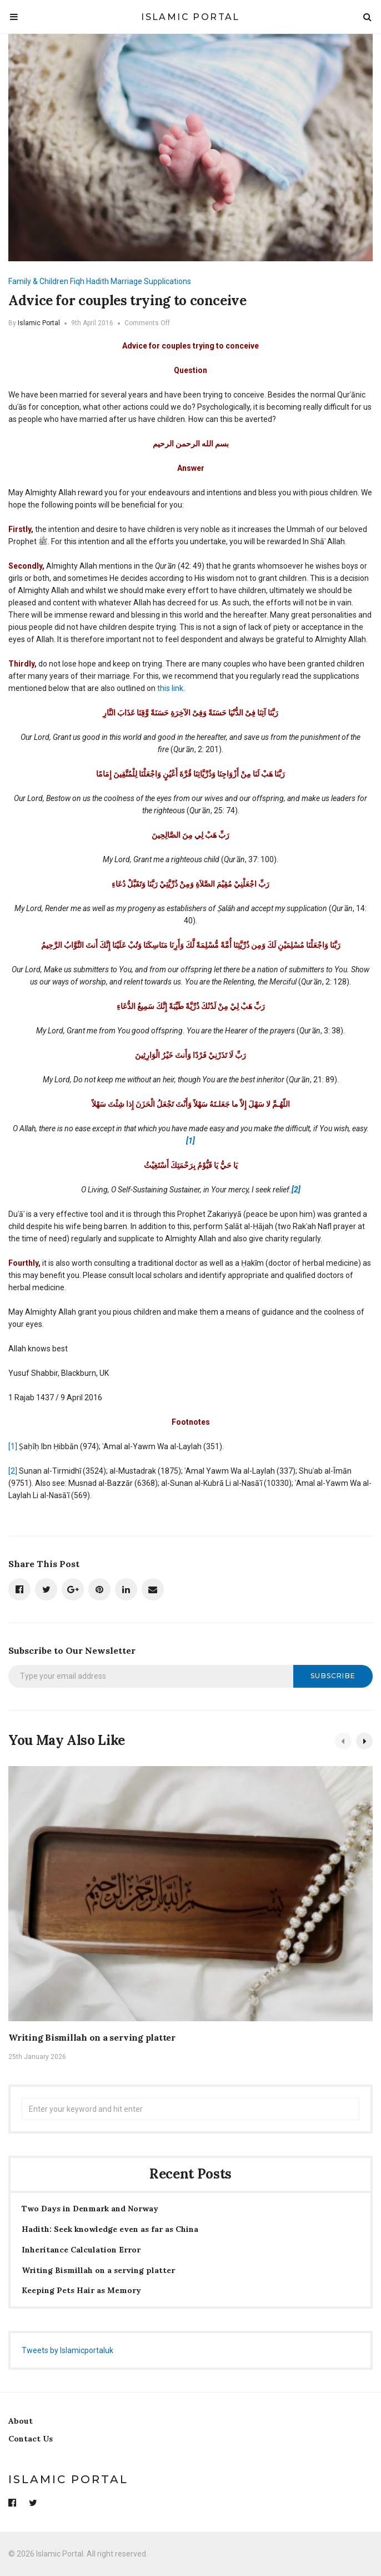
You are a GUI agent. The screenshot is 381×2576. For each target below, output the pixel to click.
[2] (12, 1470)
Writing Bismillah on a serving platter (92, 2037)
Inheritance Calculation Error (81, 2250)
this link (170, 688)
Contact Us (30, 2439)
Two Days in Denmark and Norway (90, 2209)
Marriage (126, 281)
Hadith (97, 281)
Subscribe (332, 1676)
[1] (12, 1446)
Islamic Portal (190, 17)
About (20, 2421)
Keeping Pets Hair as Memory (81, 2290)
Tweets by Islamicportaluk (67, 2350)
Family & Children (38, 281)
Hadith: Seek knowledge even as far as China (110, 2229)
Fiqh (77, 281)
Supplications (167, 281)
